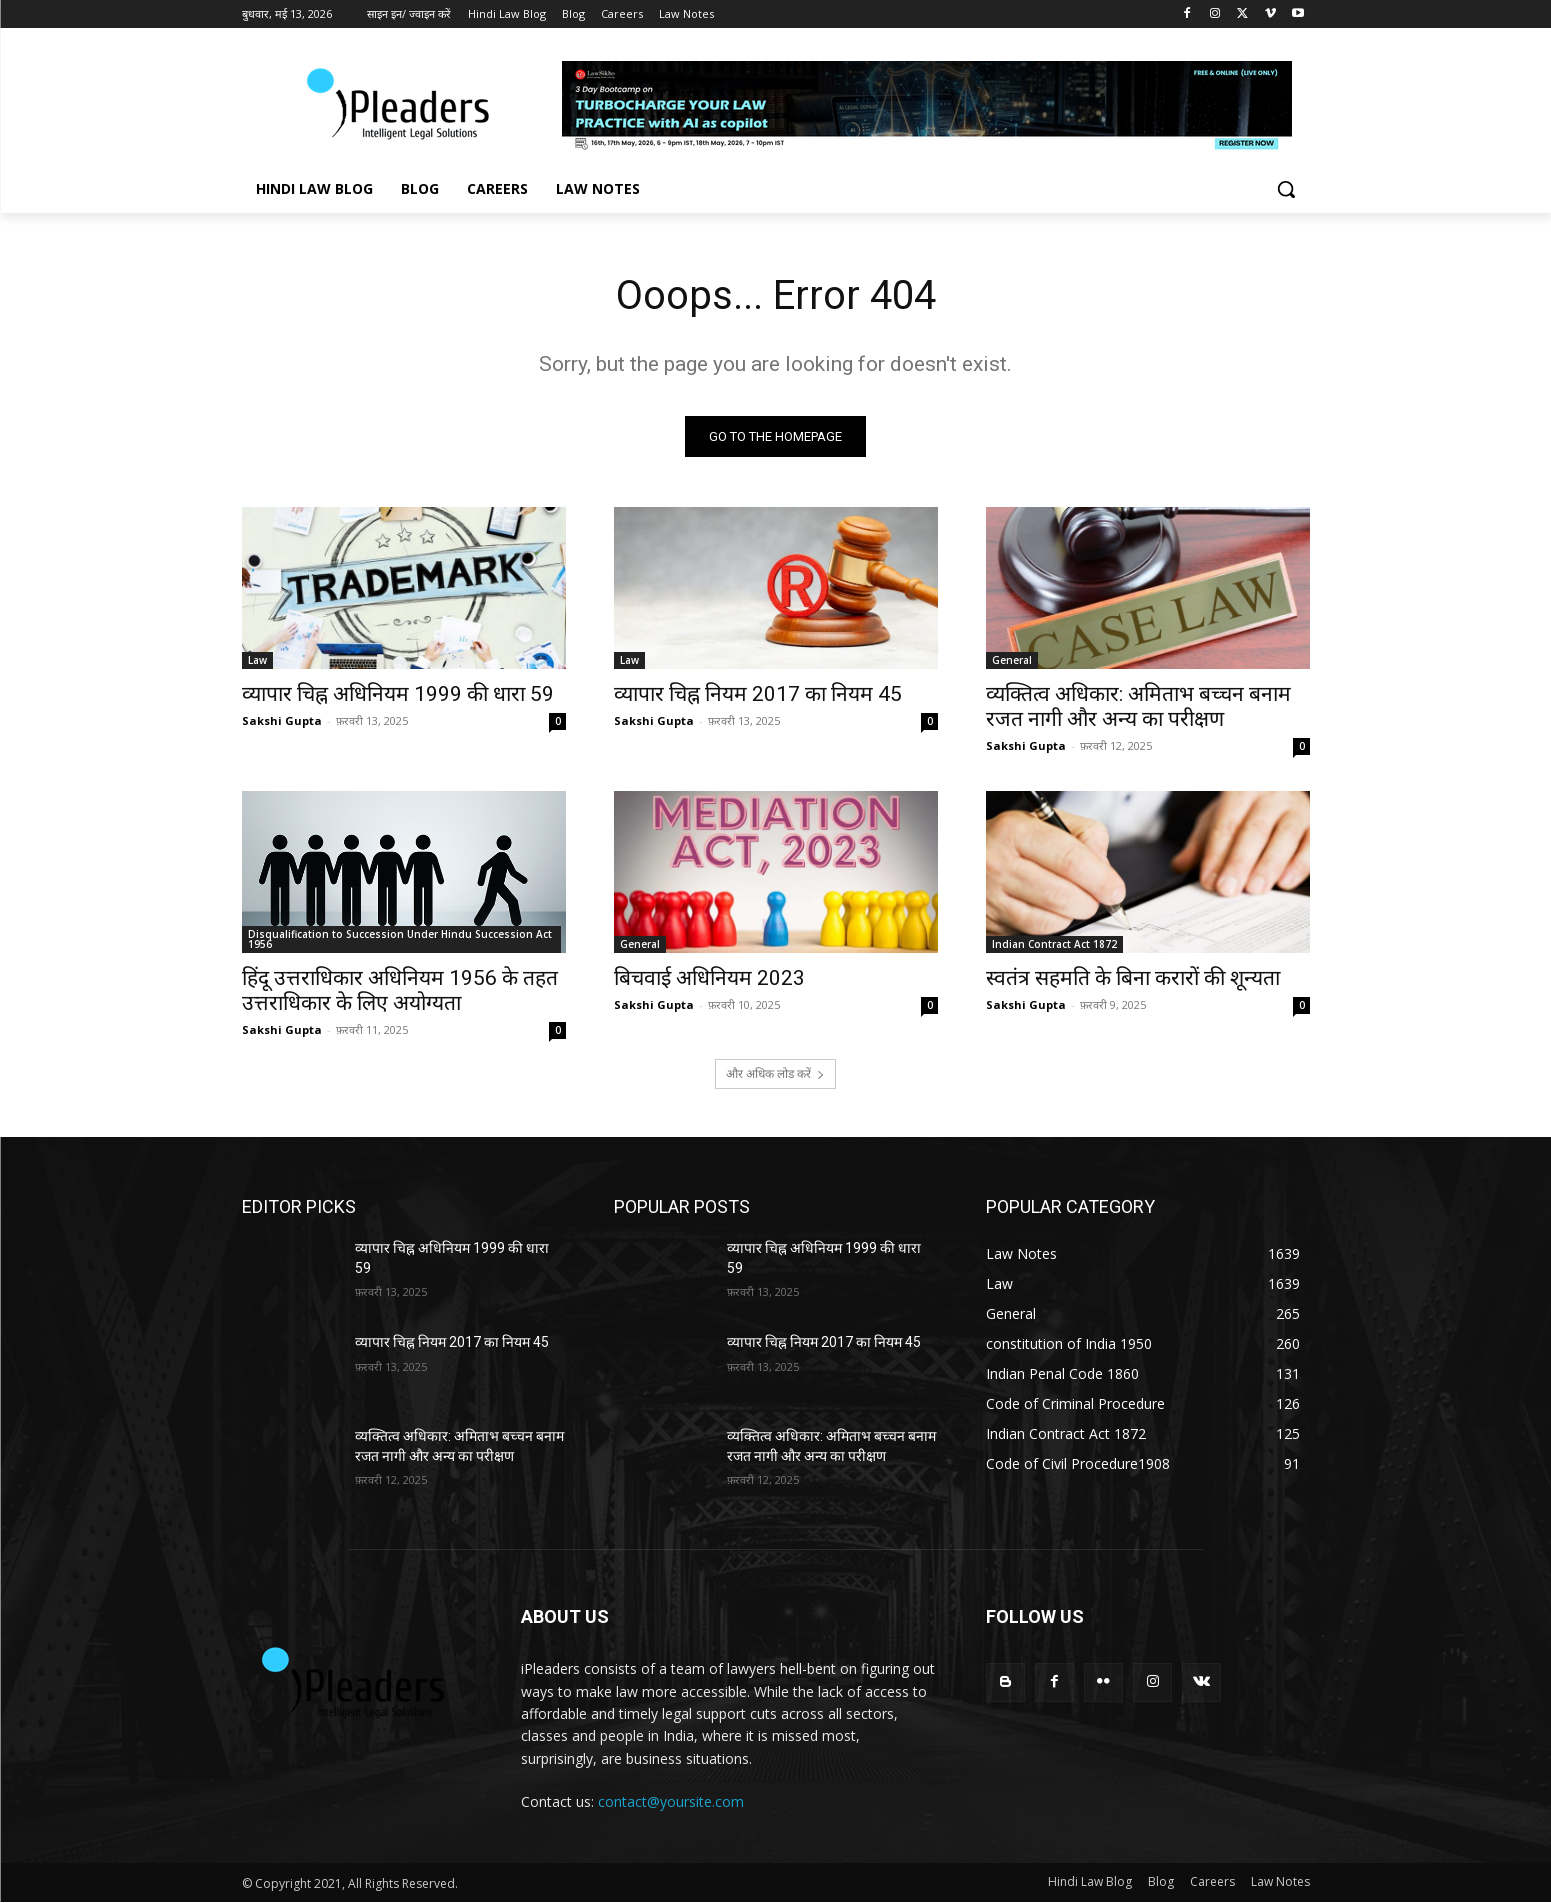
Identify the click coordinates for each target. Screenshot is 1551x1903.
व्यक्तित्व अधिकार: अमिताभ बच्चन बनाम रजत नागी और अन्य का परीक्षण (1138, 706)
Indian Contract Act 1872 (1054, 944)
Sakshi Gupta (282, 720)
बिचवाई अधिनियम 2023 (709, 978)
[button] (1286, 189)
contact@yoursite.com (671, 1801)
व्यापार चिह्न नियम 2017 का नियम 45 (758, 694)
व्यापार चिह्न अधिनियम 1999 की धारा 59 (398, 694)
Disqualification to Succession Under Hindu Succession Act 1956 (400, 939)
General (1012, 660)
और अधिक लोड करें (775, 1073)
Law (257, 660)
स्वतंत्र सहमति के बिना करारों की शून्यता (1133, 978)
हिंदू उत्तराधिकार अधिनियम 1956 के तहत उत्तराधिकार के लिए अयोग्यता (400, 990)
